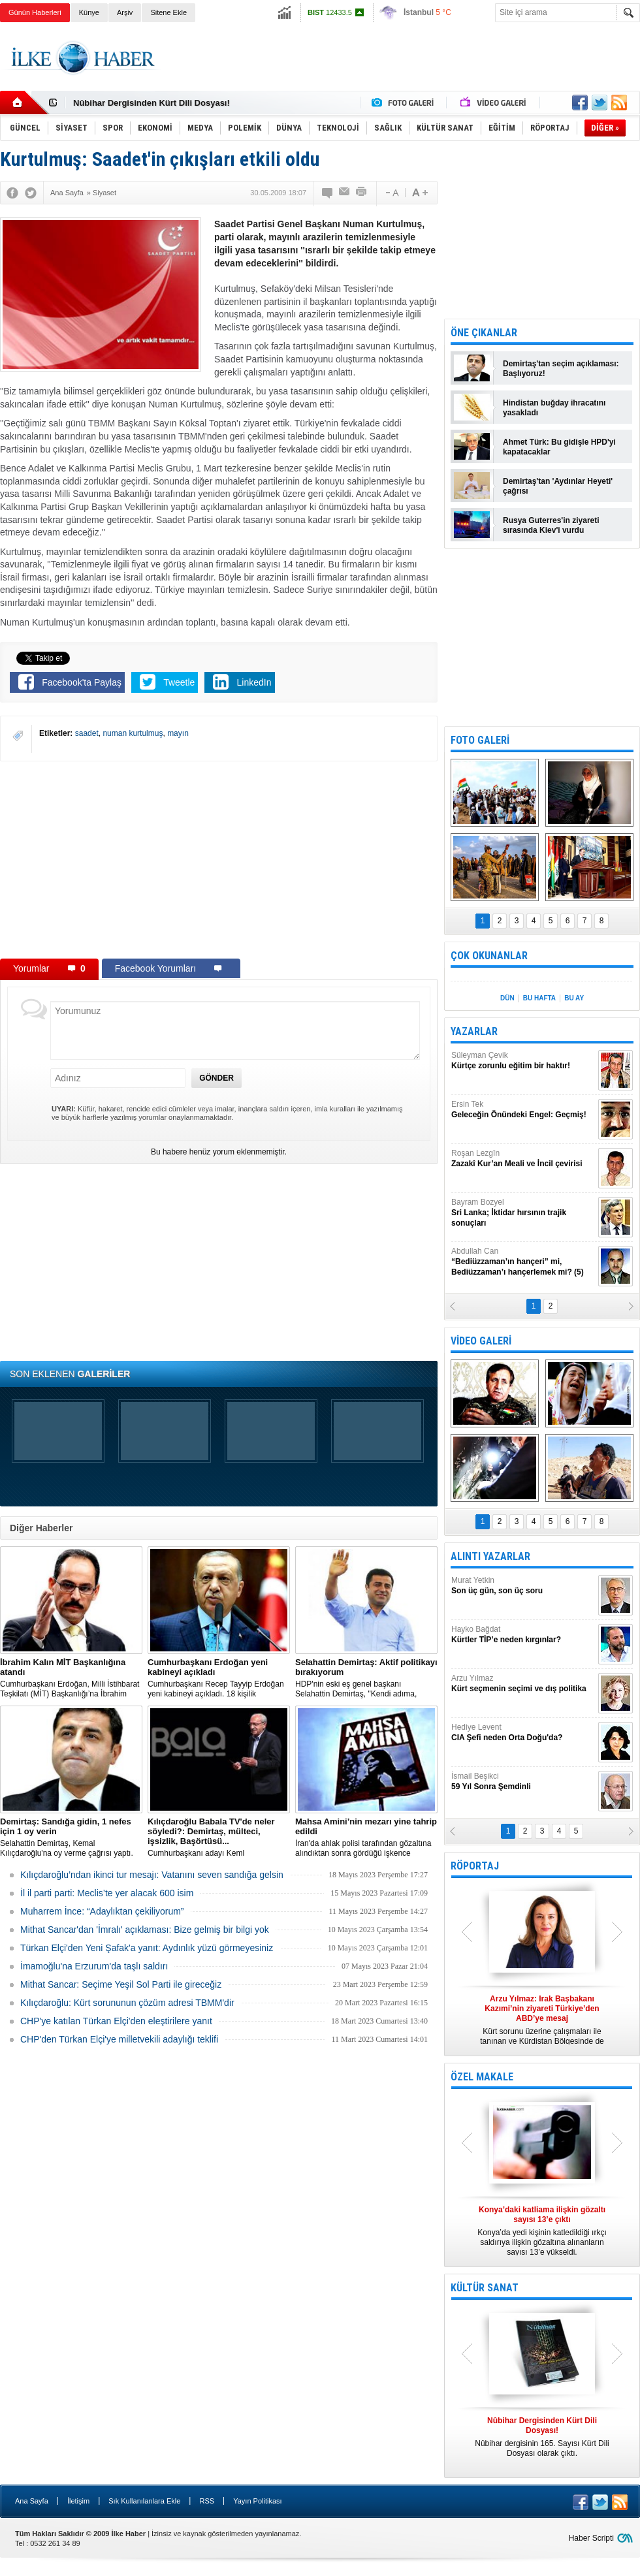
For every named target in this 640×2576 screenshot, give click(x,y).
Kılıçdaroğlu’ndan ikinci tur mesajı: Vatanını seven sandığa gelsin (151, 1874)
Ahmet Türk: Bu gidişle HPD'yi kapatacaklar (559, 446)
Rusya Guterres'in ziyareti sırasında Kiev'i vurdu (551, 525)
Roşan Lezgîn (523, 1159)
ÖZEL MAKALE (482, 2077)
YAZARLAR (474, 1031)
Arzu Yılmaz (523, 1684)
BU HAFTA (539, 998)
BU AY (574, 998)
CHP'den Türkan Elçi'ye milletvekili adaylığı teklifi (119, 2039)
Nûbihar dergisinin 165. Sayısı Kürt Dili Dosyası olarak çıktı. (542, 2437)
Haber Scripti (591, 2538)
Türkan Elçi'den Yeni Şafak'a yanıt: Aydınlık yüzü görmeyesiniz (146, 1948)
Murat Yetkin (523, 1586)
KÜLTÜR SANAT (485, 2288)
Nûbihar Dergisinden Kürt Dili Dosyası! (151, 103)
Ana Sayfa (31, 2501)
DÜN (507, 998)
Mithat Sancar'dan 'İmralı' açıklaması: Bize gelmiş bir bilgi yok (144, 1929)
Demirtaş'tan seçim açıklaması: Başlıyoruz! (561, 368)
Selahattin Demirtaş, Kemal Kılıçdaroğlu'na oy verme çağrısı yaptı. (71, 1837)
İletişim (78, 2501)
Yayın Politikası (257, 2501)
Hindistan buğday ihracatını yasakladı (554, 407)
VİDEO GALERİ (481, 1341)
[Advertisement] (219, 859)
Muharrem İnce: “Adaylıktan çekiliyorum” (102, 1911)
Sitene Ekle (168, 12)
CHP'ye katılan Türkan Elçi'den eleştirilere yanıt (116, 2021)
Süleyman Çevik (523, 1061)
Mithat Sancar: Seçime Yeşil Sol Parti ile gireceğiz (120, 1984)
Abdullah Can (523, 1262)
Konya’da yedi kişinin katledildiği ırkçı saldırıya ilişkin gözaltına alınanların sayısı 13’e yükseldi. (542, 2231)
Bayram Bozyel (523, 1213)
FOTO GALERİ (480, 740)
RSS (206, 2501)
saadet (87, 733)
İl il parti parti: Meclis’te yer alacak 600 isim (106, 1893)
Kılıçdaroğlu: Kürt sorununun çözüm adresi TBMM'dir (127, 2002)
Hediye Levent (523, 1733)
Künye (89, 12)
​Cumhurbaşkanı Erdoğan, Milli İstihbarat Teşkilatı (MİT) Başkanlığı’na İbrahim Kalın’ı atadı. (71, 1678)
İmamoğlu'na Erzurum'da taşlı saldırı (94, 1966)
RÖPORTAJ (475, 1866)
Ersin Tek (523, 1110)
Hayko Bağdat (523, 1635)
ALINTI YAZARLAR (490, 1556)
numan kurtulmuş (133, 733)
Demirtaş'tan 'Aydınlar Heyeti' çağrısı (558, 486)
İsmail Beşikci (523, 1782)
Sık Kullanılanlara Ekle (144, 2501)
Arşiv (125, 12)
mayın (178, 733)
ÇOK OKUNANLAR (489, 955)
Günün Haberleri (34, 12)
